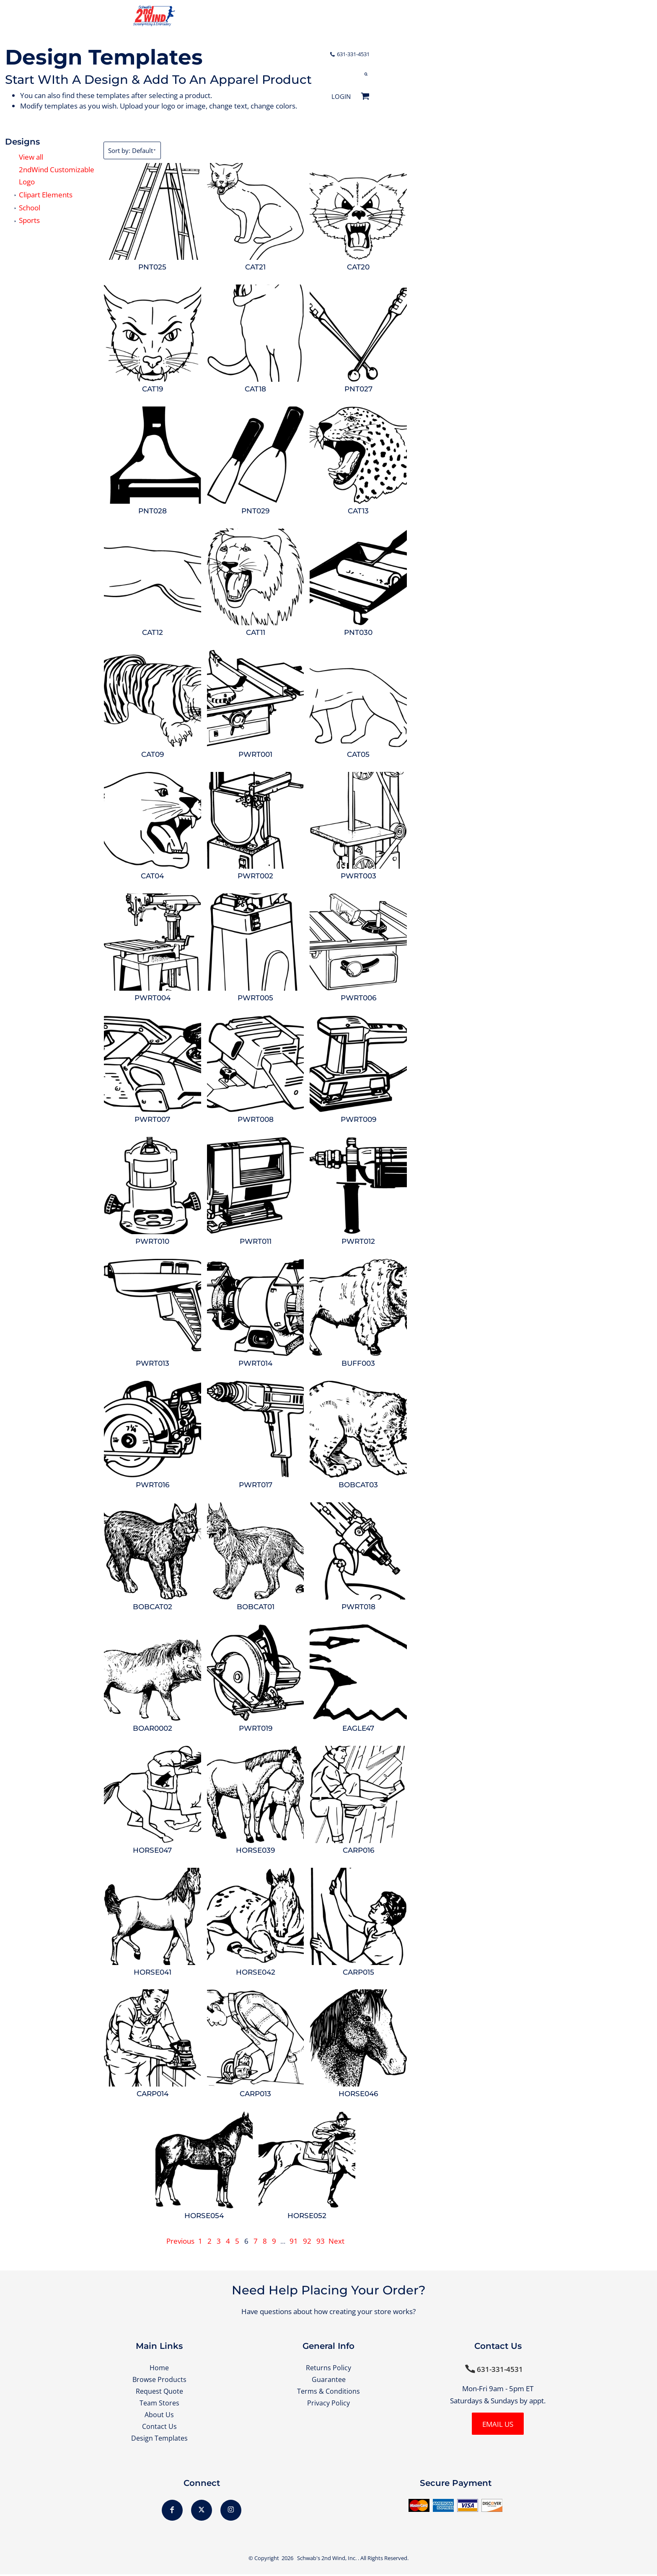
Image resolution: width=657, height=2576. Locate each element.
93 (320, 2241)
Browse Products (159, 2379)
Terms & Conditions (329, 2391)
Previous (180, 2241)
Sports (29, 220)
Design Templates (159, 2439)
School (29, 207)
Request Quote (159, 2391)
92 (307, 2241)
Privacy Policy (328, 2403)
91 (294, 2241)
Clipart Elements (45, 194)
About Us (159, 2416)
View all (31, 157)
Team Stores (159, 2403)
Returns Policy (328, 2367)
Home (159, 2367)
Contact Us (159, 2427)
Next (336, 2241)
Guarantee (328, 2379)
